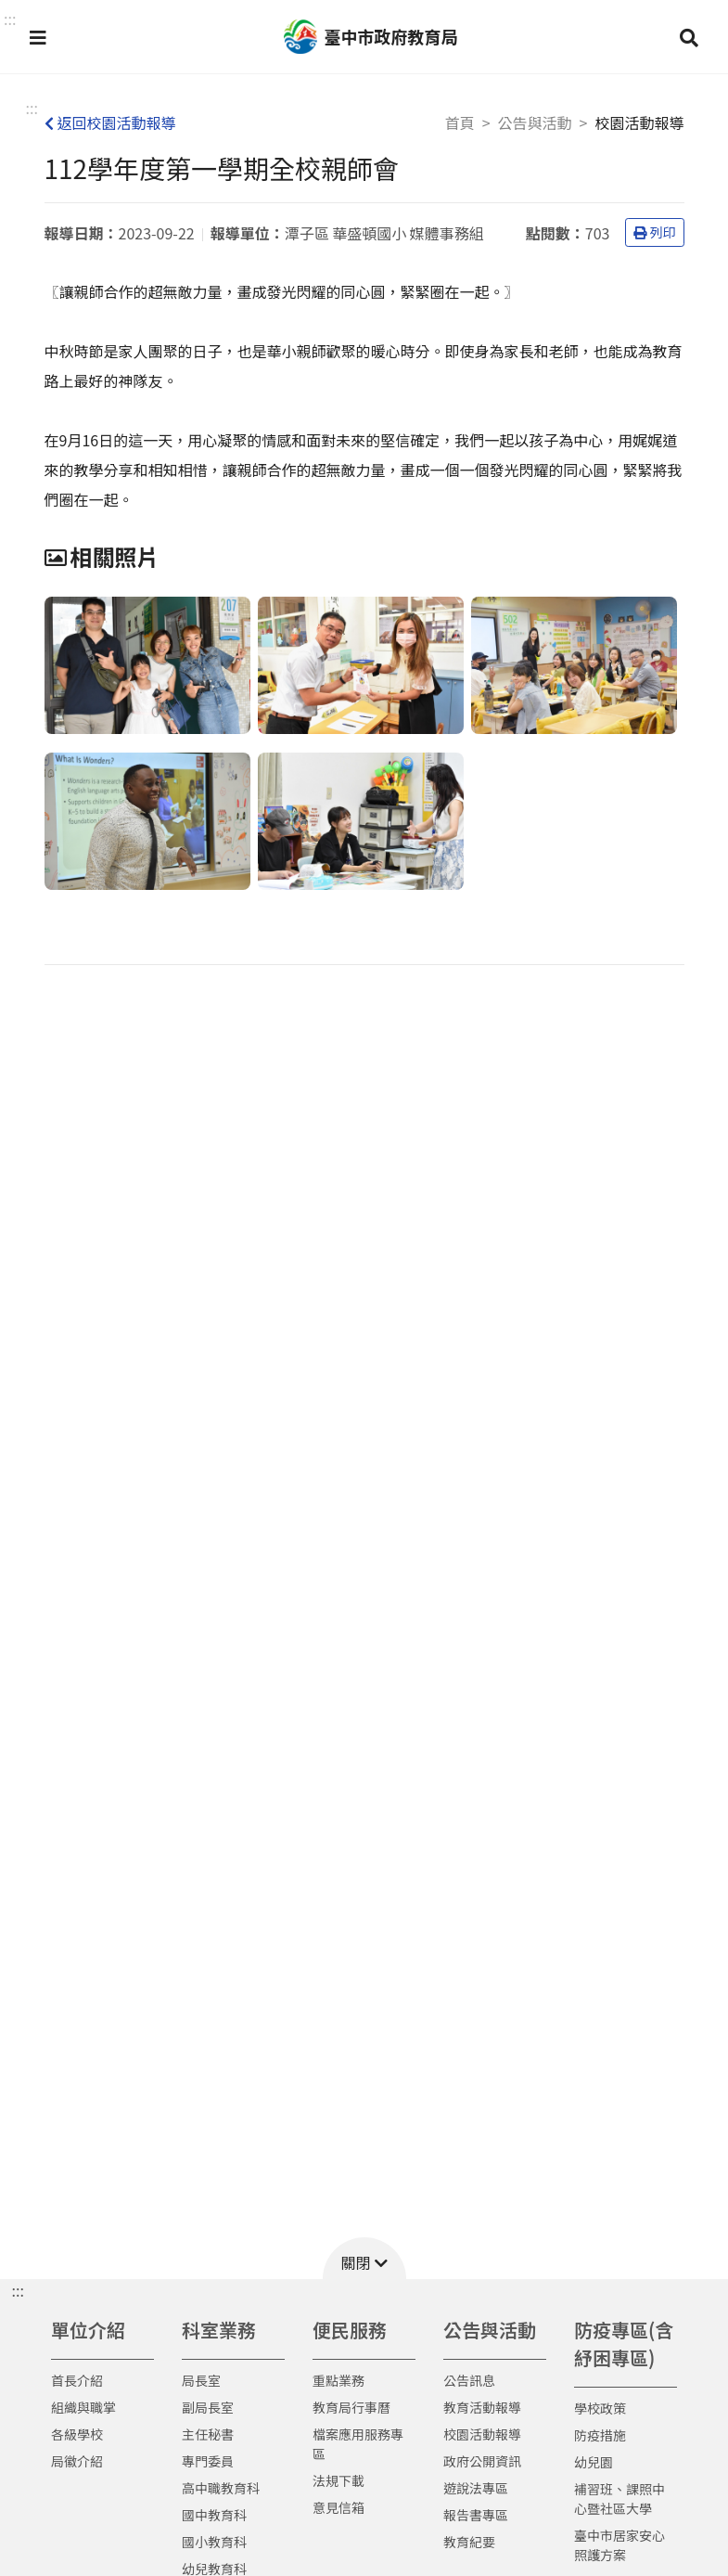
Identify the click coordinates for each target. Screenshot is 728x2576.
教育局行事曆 (351, 2407)
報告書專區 (475, 2514)
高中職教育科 (221, 2488)
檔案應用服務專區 (358, 2444)
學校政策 (600, 2408)
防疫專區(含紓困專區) (623, 2343)
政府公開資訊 (482, 2461)
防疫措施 (600, 2435)
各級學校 (77, 2434)
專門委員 (208, 2461)
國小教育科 (214, 2541)
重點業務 (338, 2380)
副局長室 (208, 2407)
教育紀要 (469, 2541)
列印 (654, 232)
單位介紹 (88, 2329)
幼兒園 (593, 2462)
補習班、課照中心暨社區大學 (619, 2498)
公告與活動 (535, 122)
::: (32, 108)
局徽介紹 (77, 2461)
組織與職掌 (83, 2407)
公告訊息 (469, 2380)
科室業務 (219, 2329)
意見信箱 (338, 2507)
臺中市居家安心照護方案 (619, 2545)
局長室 (201, 2380)
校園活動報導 (482, 2434)
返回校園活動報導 (110, 122)
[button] (38, 37)
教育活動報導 (482, 2407)
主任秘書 (208, 2434)
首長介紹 (77, 2380)
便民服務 (350, 2329)
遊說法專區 (475, 2488)
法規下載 (338, 2480)
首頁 (460, 122)
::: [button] (10, 18)
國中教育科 (214, 2514)
